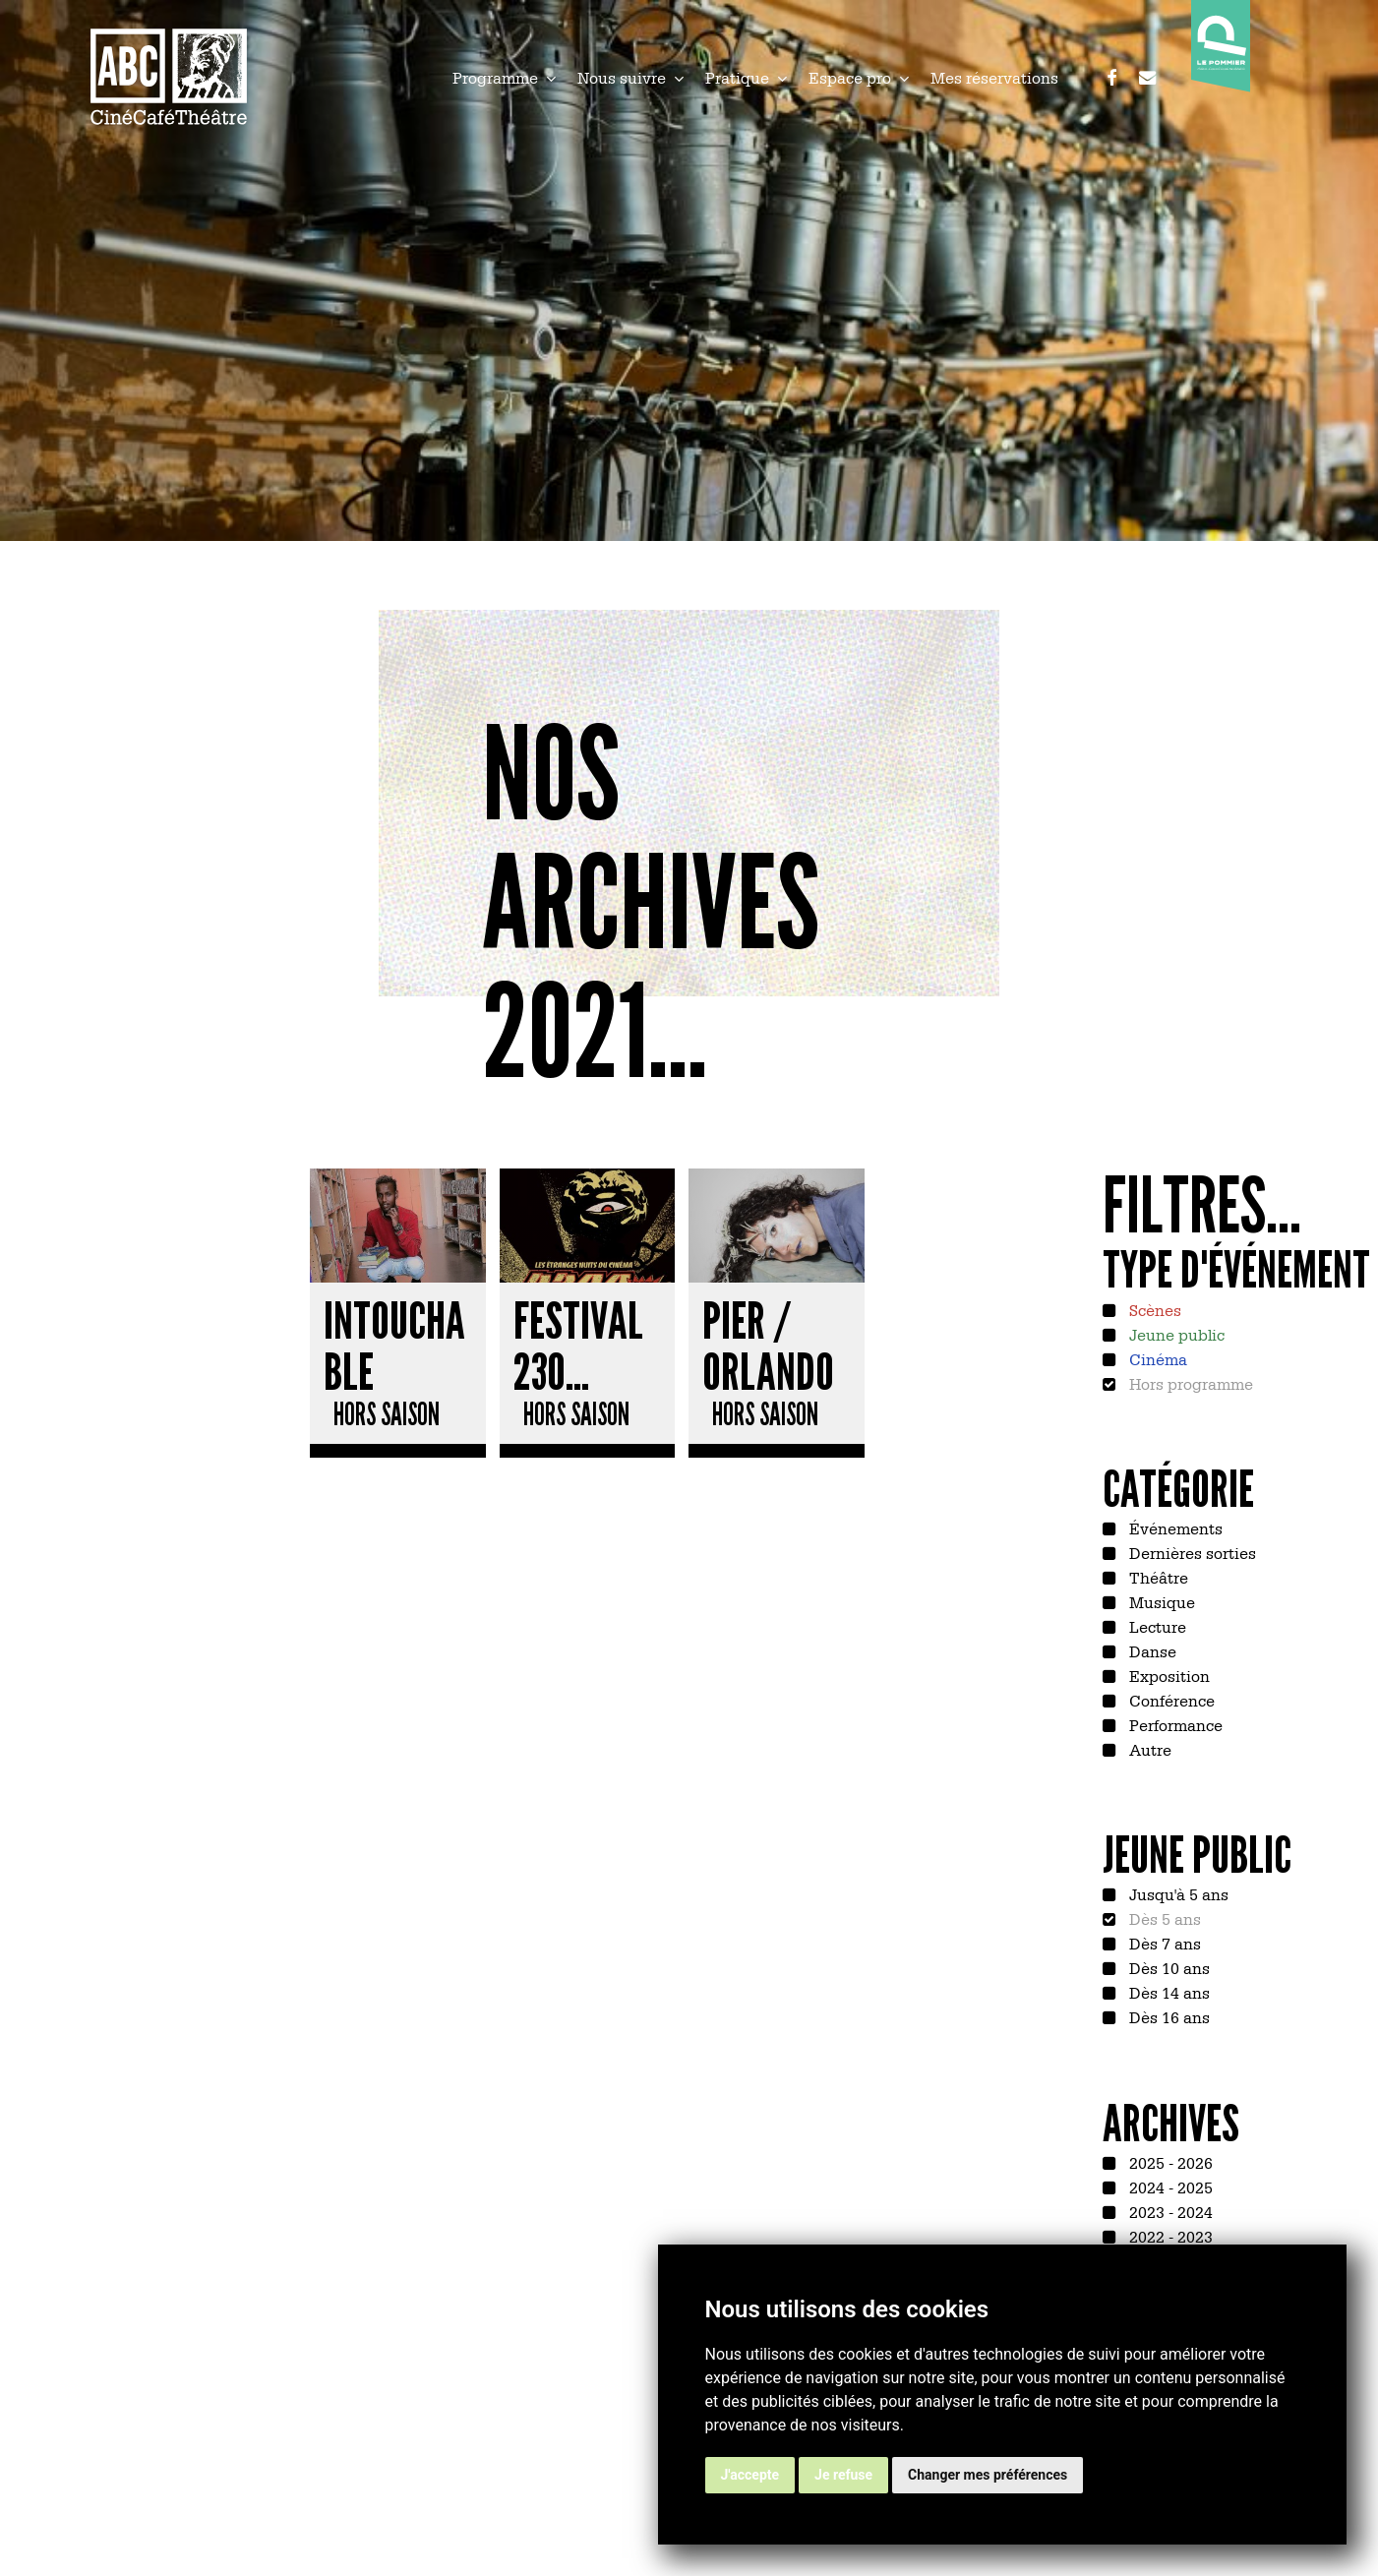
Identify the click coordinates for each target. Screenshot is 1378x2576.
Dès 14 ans (1167, 1992)
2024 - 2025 (1169, 2186)
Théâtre (1156, 1577)
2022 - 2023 (1169, 2236)
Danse (1150, 1650)
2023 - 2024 (1169, 2211)
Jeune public (1175, 1334)
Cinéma (1156, 1358)
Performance (1174, 1724)
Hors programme (1189, 1383)
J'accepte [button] (750, 2475)
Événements (1174, 1527)
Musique (1160, 1601)
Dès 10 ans (1167, 1967)
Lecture (1155, 1626)
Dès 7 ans (1163, 1943)
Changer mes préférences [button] (987, 2475)
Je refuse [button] (843, 2475)
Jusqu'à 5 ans (1176, 1893)
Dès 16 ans (1167, 2016)
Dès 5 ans (1163, 1918)
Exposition (1167, 1675)
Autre (1148, 1749)
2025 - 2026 (1169, 2162)
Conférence (1170, 1700)
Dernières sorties (1190, 1552)
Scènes (1153, 1309)
